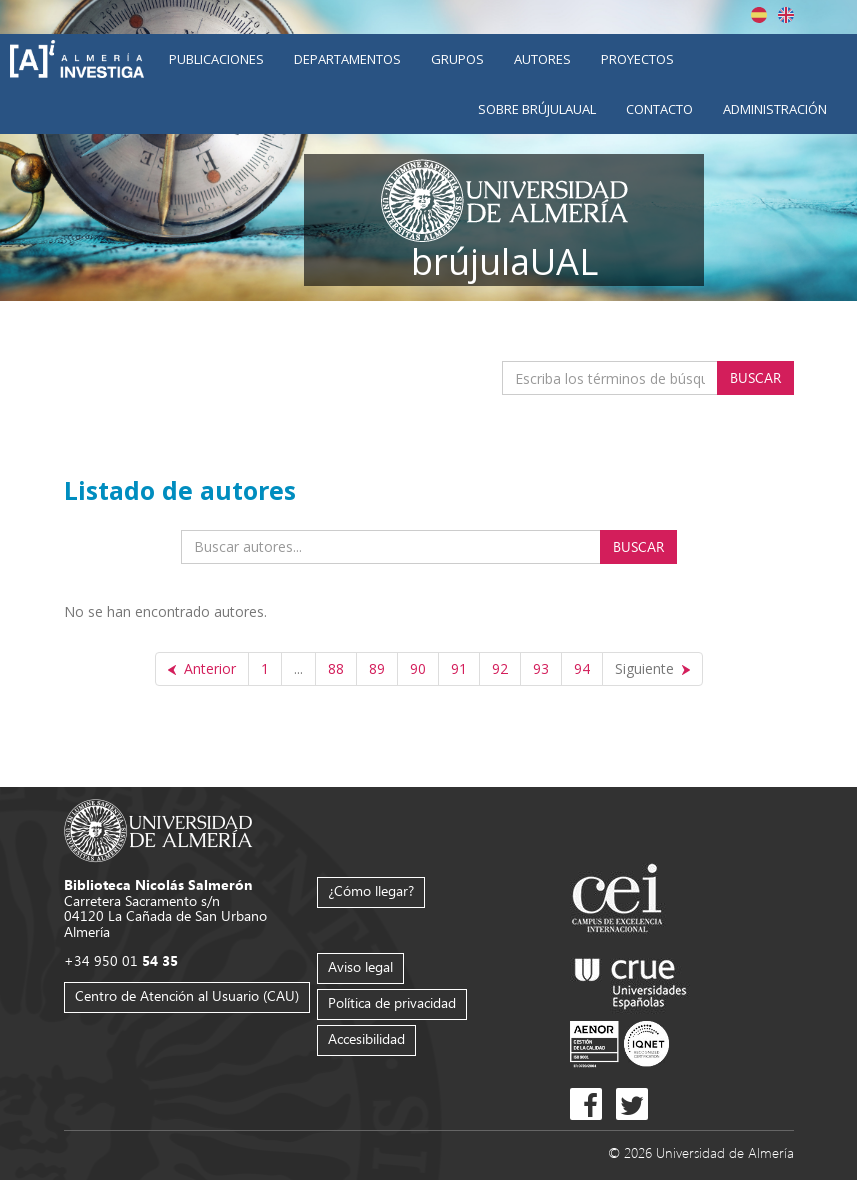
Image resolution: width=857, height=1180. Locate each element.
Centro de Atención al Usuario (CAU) (187, 995)
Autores (542, 59)
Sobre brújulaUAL (537, 109)
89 (377, 668)
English (786, 15)
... (298, 668)
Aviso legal (360, 966)
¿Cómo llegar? (371, 890)
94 (582, 668)
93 (541, 668)
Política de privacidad (392, 1002)
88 (336, 668)
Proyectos (637, 59)
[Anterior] (202, 669)
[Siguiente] (652, 669)
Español (759, 15)
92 (500, 668)
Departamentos (347, 59)
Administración (775, 109)
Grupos (457, 59)
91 (459, 668)
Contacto (659, 109)
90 (418, 668)
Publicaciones (216, 59)
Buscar (755, 377)
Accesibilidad (366, 1038)
